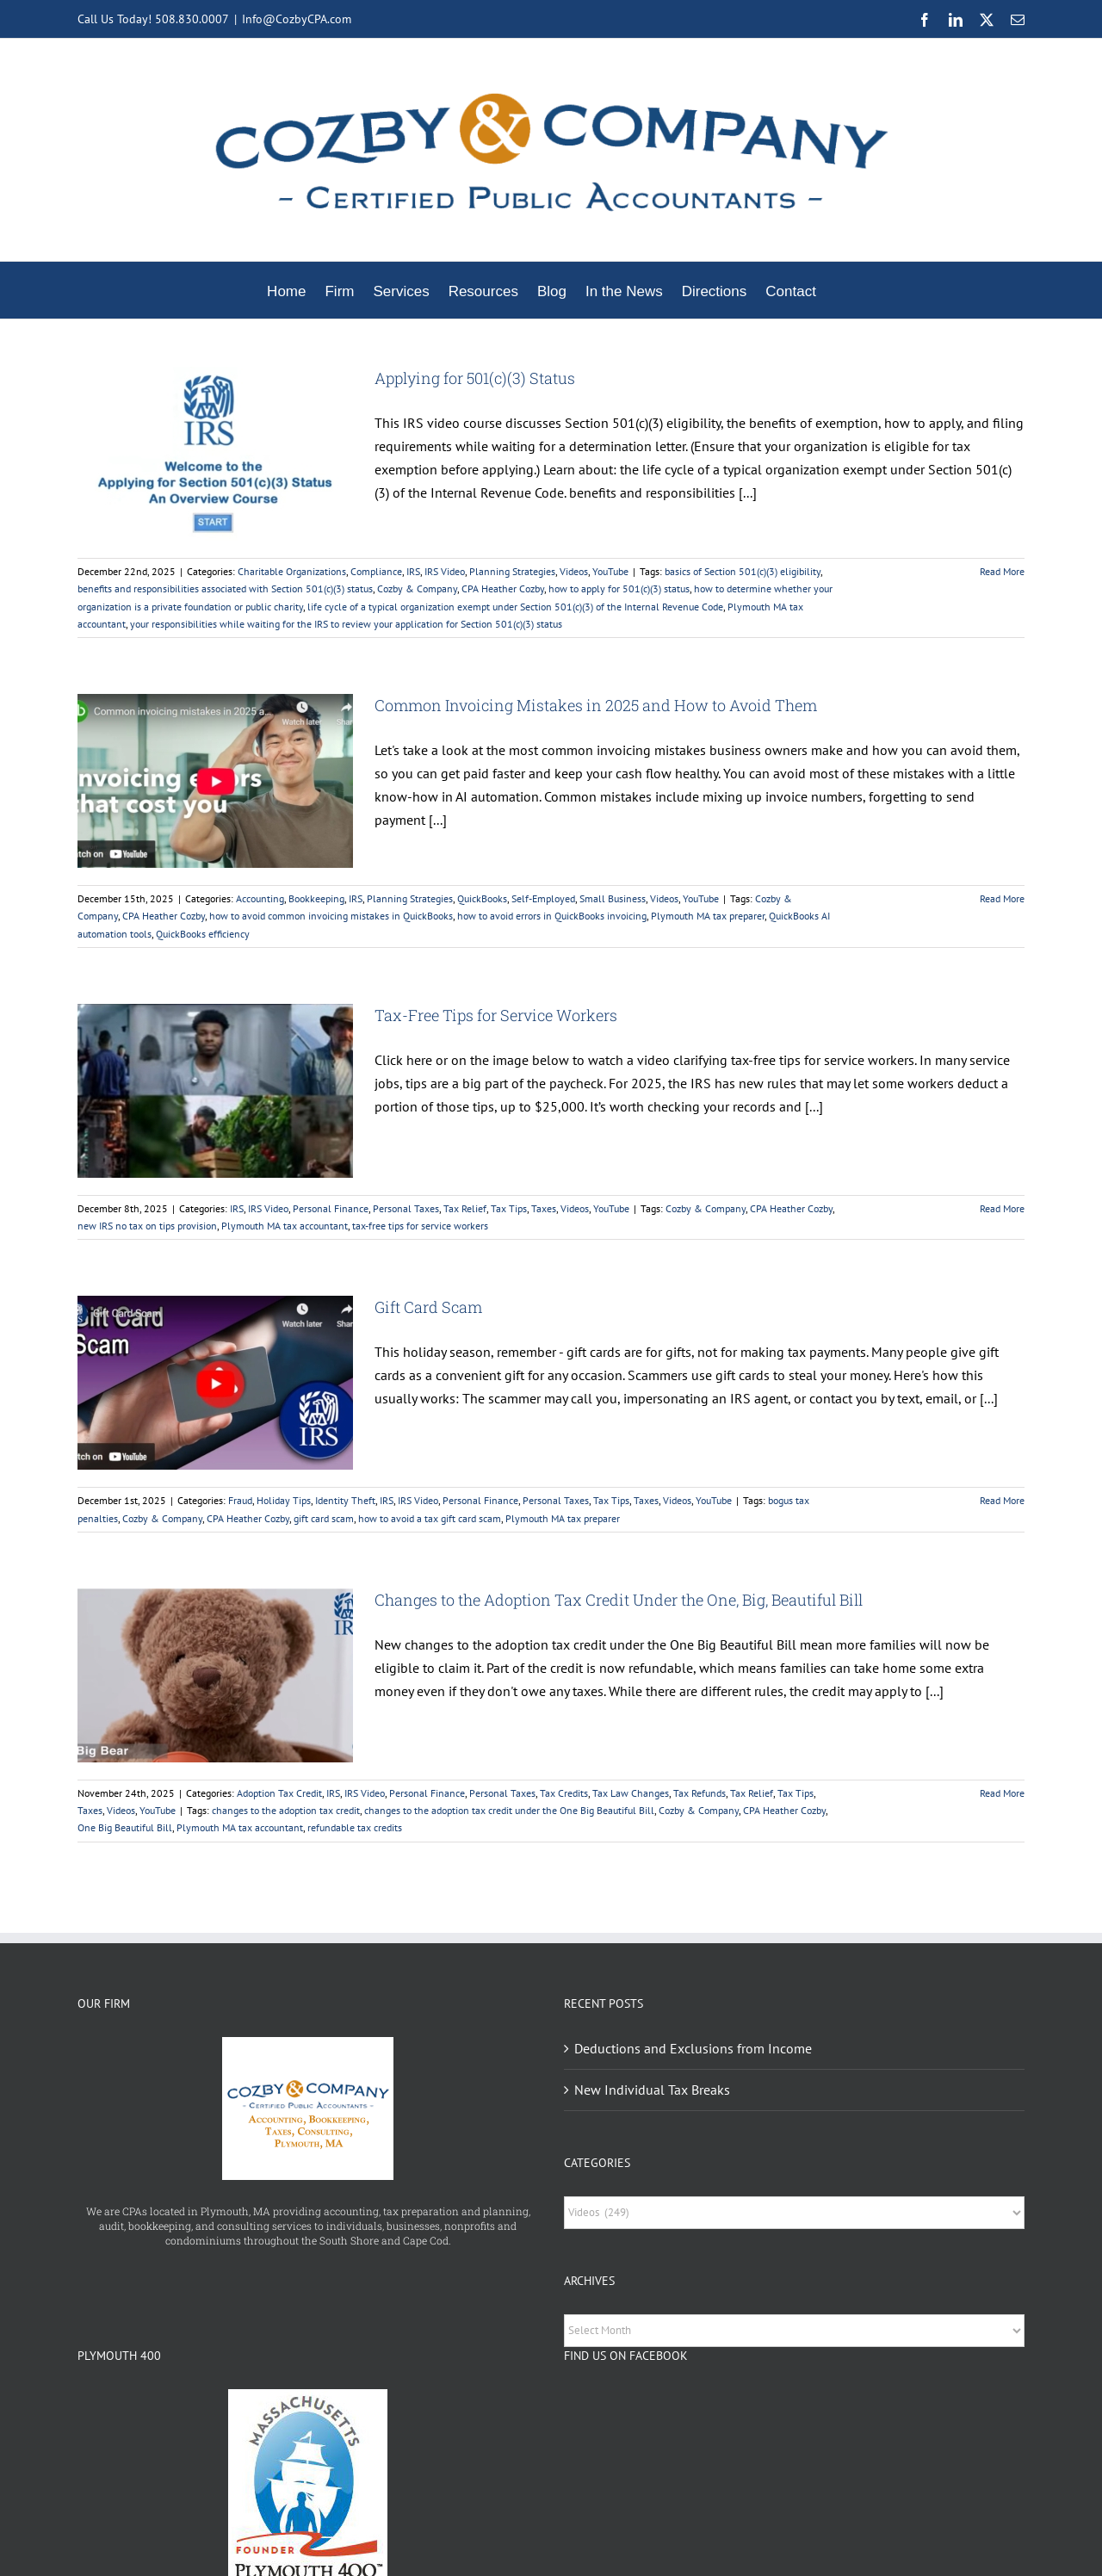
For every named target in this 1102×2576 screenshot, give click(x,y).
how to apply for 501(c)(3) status (619, 588)
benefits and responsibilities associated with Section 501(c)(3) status (225, 588)
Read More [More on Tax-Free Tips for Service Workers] (1002, 1208)
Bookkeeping (316, 898)
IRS (413, 571)
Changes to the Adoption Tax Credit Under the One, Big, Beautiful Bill (619, 1599)
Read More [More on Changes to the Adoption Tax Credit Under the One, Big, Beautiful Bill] (1002, 1792)
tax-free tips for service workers (420, 1225)
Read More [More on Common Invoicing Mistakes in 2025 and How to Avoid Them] (1002, 898)
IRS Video (444, 571)
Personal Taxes (406, 1208)
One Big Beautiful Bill (124, 1827)
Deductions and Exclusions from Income (693, 2048)
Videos (574, 571)
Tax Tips (509, 1208)
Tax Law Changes (630, 1792)
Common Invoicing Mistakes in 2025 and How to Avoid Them (596, 705)
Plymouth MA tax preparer (708, 915)
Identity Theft (345, 1500)
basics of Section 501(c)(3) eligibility (742, 571)
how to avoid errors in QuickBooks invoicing (552, 915)
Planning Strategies (512, 571)
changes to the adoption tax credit (286, 1810)
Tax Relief (464, 1208)
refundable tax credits (354, 1827)
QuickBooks (482, 898)
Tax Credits (564, 1792)
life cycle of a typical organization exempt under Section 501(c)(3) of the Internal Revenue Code (515, 606)
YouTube (610, 571)
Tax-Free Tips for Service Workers (496, 1015)
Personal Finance (330, 1208)
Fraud (240, 1500)
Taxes (543, 1208)
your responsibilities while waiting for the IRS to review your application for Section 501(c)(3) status (346, 623)
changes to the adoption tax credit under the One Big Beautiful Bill (509, 1810)
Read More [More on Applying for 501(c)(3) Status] (1002, 571)
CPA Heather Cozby (502, 588)
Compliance (376, 571)
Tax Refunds (699, 1792)
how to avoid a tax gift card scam (429, 1518)
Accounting (260, 898)
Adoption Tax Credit (279, 1792)
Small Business (612, 898)
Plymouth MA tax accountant (284, 1225)
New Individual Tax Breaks (652, 2089)
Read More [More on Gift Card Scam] (1002, 1500)
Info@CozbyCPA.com (296, 19)
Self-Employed (543, 898)
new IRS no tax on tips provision (147, 1225)
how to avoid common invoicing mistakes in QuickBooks (331, 915)
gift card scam (324, 1518)
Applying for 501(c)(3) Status (475, 378)
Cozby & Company (417, 588)
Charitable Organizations (292, 571)
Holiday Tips (284, 1500)
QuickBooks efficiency (203, 933)
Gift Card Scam (428, 1307)
